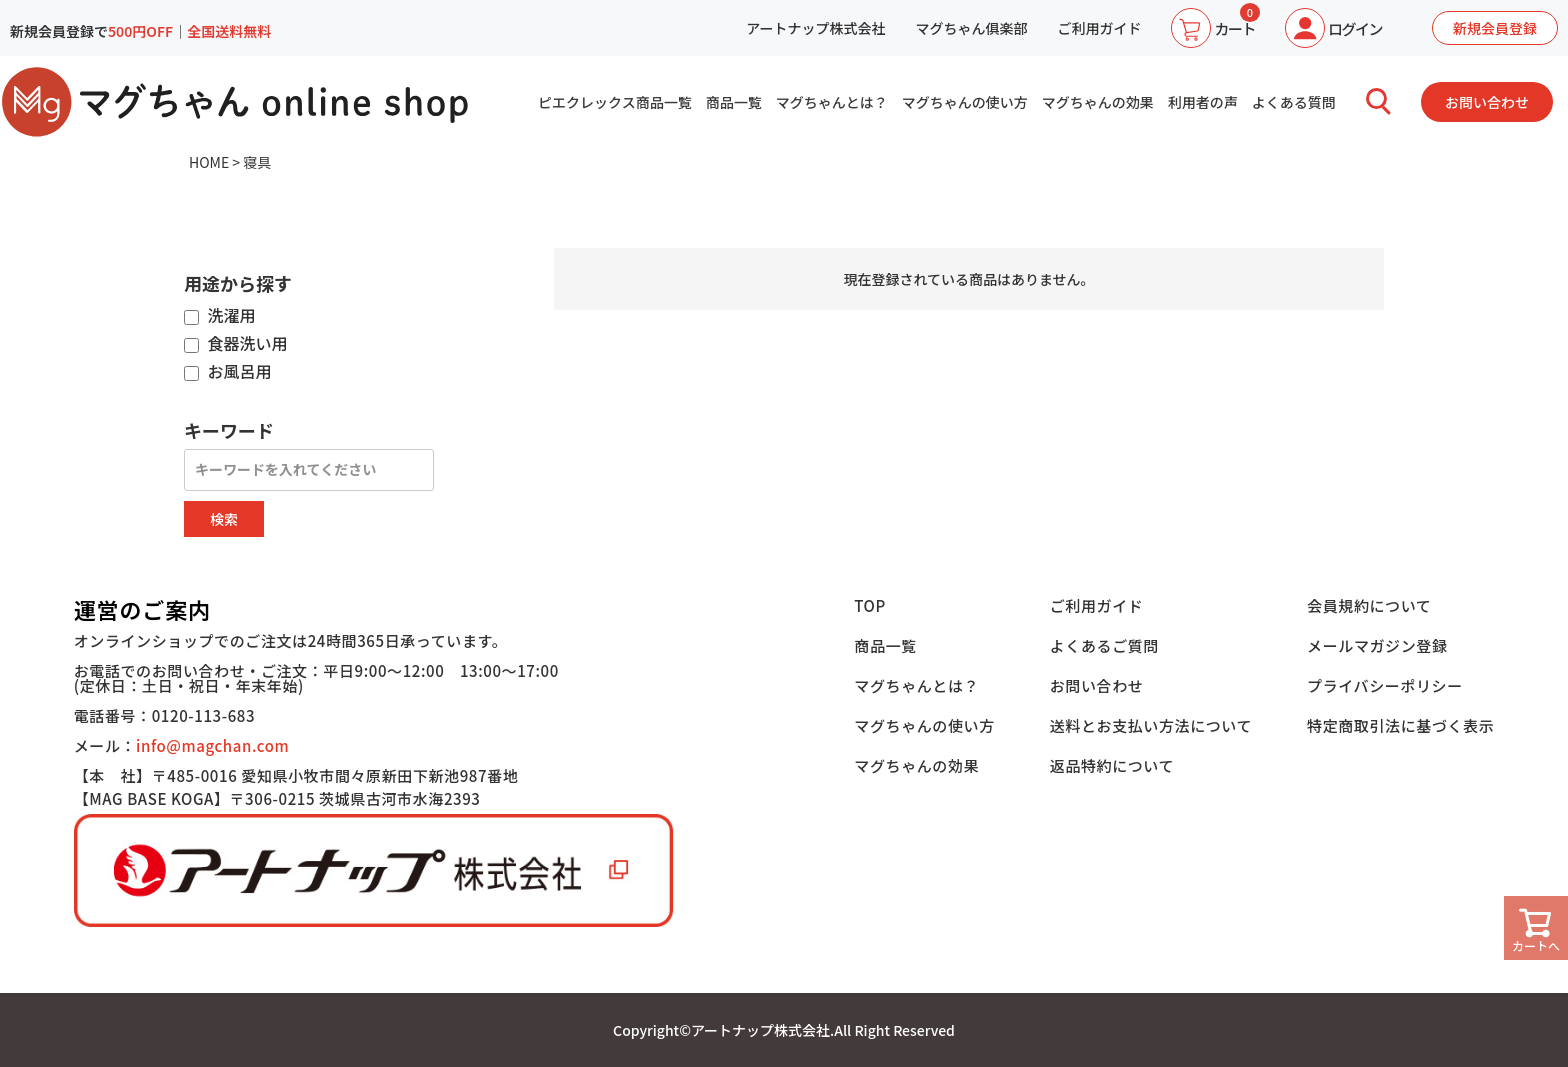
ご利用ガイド (1099, 28)
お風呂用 (228, 372)
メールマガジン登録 (1377, 645)
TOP (870, 605)
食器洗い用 (236, 344)
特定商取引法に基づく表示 (1400, 725)
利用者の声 (1203, 102)
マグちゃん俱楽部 (971, 28)
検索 (224, 519)
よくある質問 (1294, 102)
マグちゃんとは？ (832, 102)
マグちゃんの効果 (1098, 102)
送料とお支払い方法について (1151, 725)
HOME (209, 162)
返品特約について (1112, 765)
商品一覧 (734, 102)
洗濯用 (220, 316)
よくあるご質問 (1104, 645)
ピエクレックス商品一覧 (615, 102)
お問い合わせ (1487, 102)
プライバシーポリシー (1385, 685)
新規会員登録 (1495, 28)
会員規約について (1369, 605)
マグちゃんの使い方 (965, 102)
